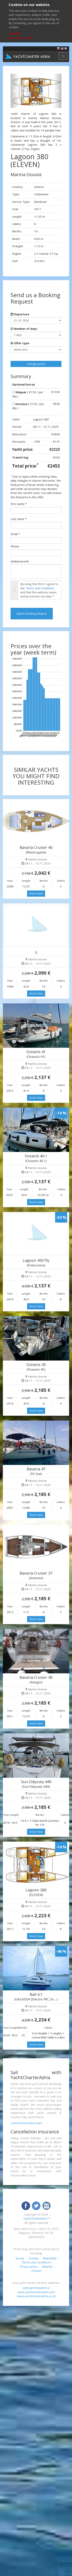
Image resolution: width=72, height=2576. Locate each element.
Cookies (33, 2258)
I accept (14, 33)
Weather (47, 2266)
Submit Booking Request (31, 613)
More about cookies (21, 38)
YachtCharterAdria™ (36, 2218)
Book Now (36, 893)
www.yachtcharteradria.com (36, 2292)
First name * (19, 504)
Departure (20, 314)
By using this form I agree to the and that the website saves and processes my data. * (39, 590)
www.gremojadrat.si (35, 2288)
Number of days (24, 329)
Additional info (20, 561)
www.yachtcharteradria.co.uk (36, 2296)
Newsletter (49, 2258)
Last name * (19, 519)
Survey (19, 2258)
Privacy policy (28, 2266)
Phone (15, 546)
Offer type (20, 343)
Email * (15, 534)
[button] (14, 91)
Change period (36, 364)
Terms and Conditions (40, 588)
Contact (36, 2270)
